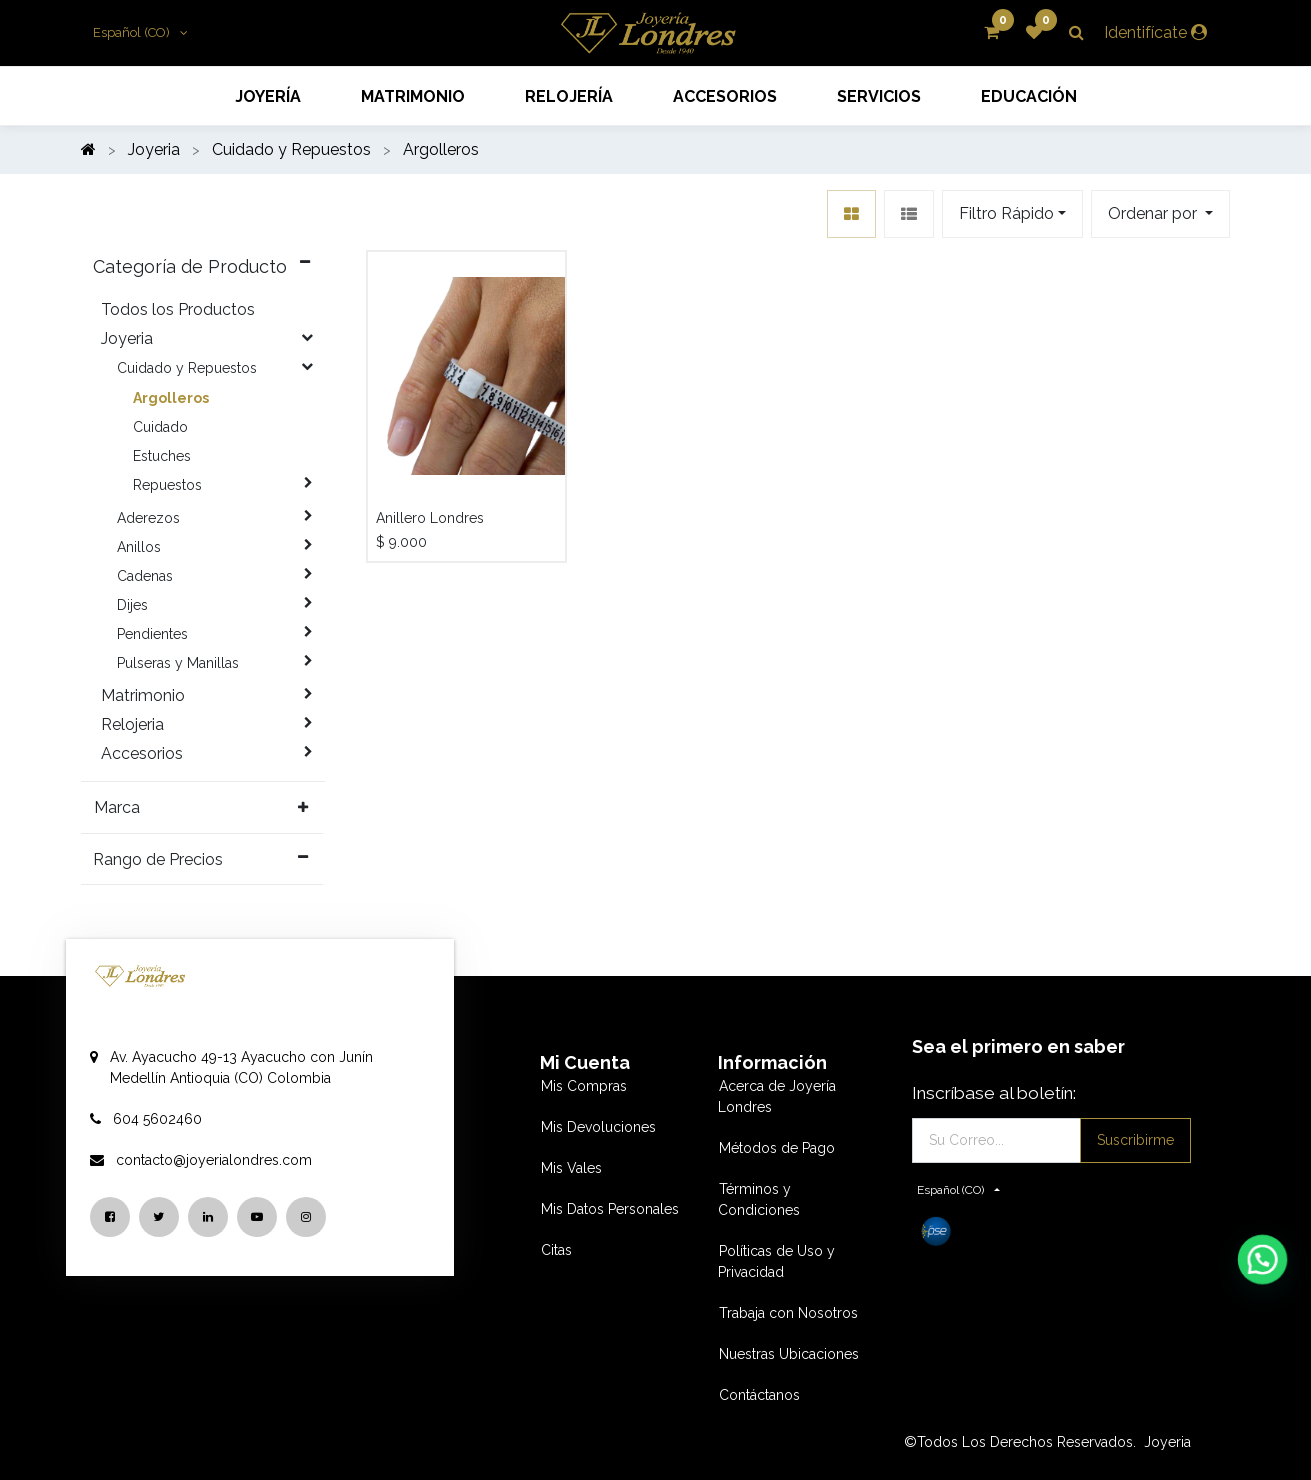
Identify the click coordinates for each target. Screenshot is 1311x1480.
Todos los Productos (178, 309)
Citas (556, 1250)
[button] (1160, 214)
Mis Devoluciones (598, 1127)
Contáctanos (759, 1395)
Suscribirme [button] (1135, 1140)
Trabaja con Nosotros (788, 1313)
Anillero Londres (430, 518)
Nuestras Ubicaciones (789, 1354)
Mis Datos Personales (610, 1209)
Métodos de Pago (777, 1148)
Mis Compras (584, 1086)
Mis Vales (571, 1168)
